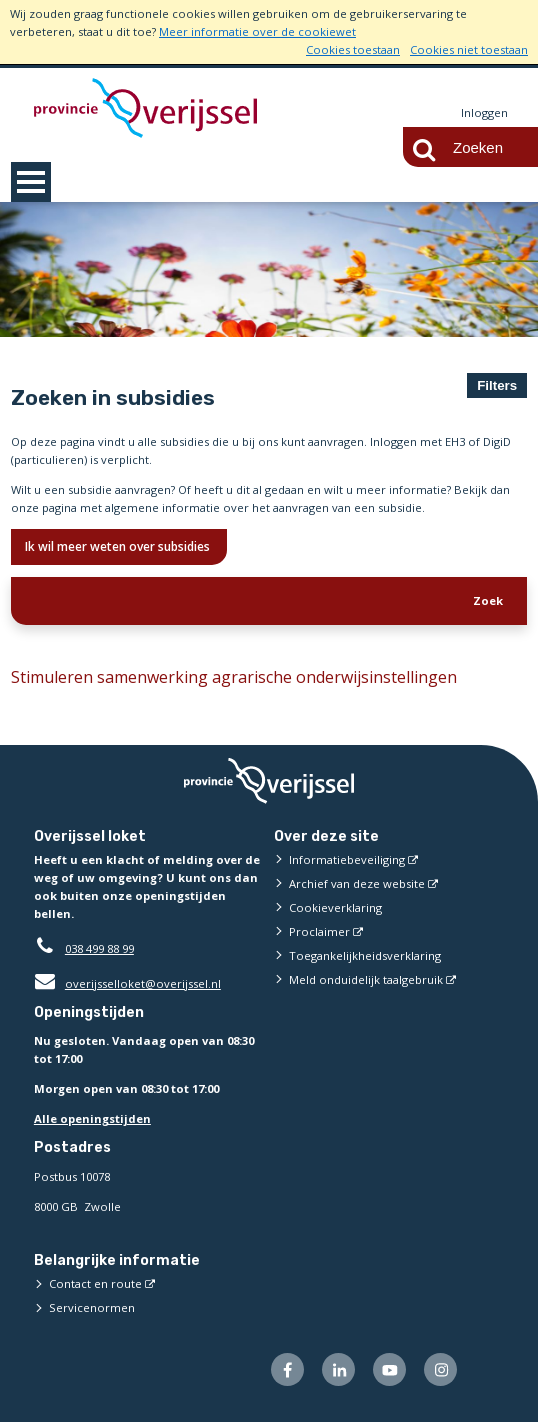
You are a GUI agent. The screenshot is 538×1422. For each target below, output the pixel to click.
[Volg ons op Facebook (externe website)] (287, 1369)
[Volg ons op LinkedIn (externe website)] (338, 1369)
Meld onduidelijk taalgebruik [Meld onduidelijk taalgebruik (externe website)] (366, 979)
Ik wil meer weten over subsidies (119, 546)
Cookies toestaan (353, 49)
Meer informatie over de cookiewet (257, 31)
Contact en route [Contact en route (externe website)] (95, 1283)
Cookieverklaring (335, 907)
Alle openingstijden (92, 1118)
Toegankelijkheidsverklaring (365, 955)
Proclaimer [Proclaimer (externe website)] (319, 931)
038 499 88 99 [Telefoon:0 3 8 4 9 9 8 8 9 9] (99, 948)
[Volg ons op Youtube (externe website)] (389, 1369)
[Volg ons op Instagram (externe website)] (440, 1369)
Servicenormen (92, 1307)
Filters (497, 385)
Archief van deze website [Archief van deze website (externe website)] (357, 883)
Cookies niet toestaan (469, 49)
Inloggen (484, 112)
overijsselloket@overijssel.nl (127, 983)
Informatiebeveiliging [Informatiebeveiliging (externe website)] (347, 859)
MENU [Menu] (31, 182)
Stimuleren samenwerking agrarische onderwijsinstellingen (234, 677)
